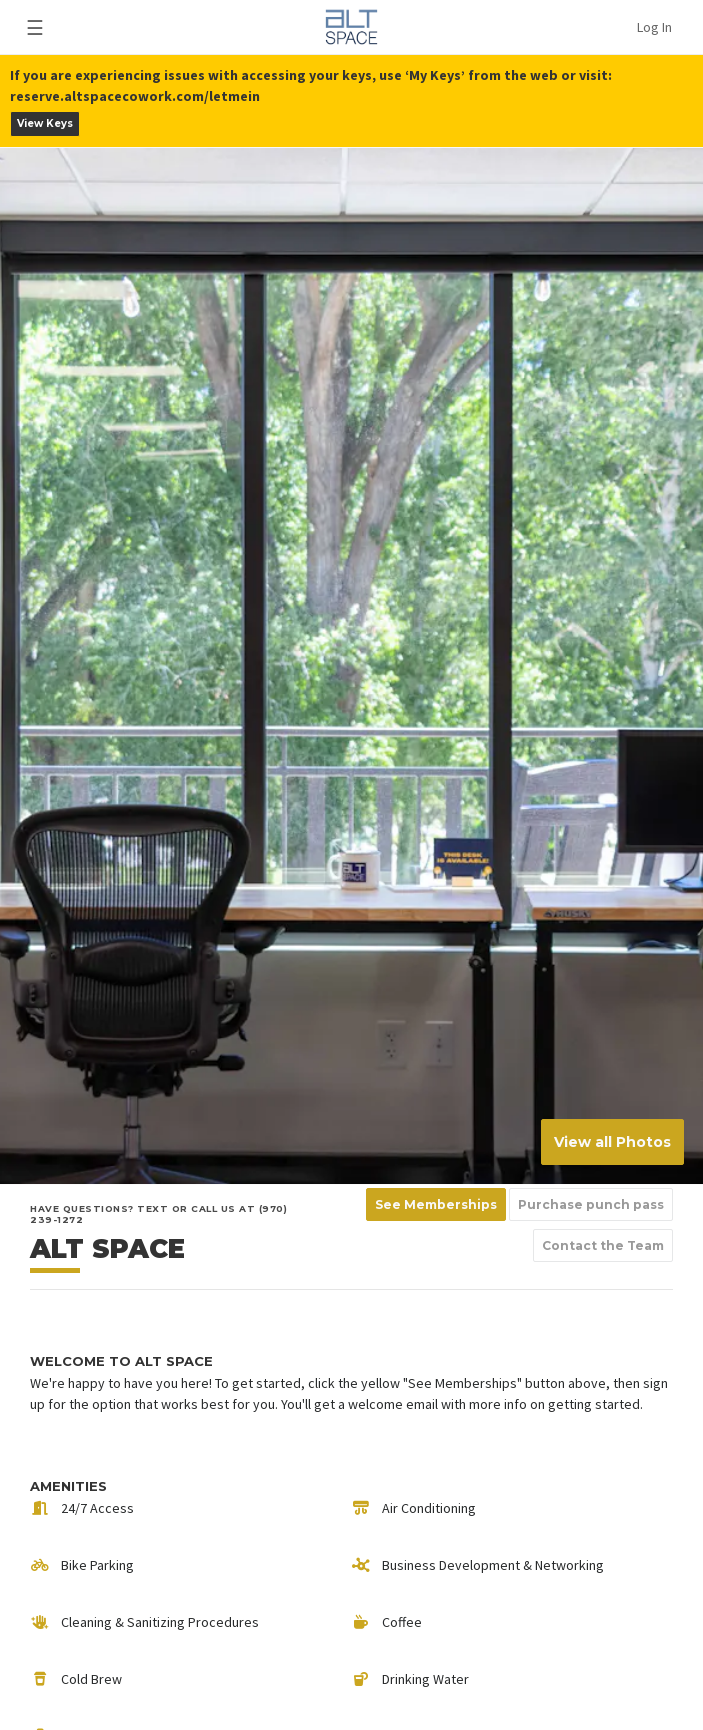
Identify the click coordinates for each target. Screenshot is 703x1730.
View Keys (45, 123)
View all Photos (612, 1142)
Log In (654, 27)
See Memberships (436, 1204)
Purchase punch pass (591, 1204)
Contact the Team (603, 1245)
